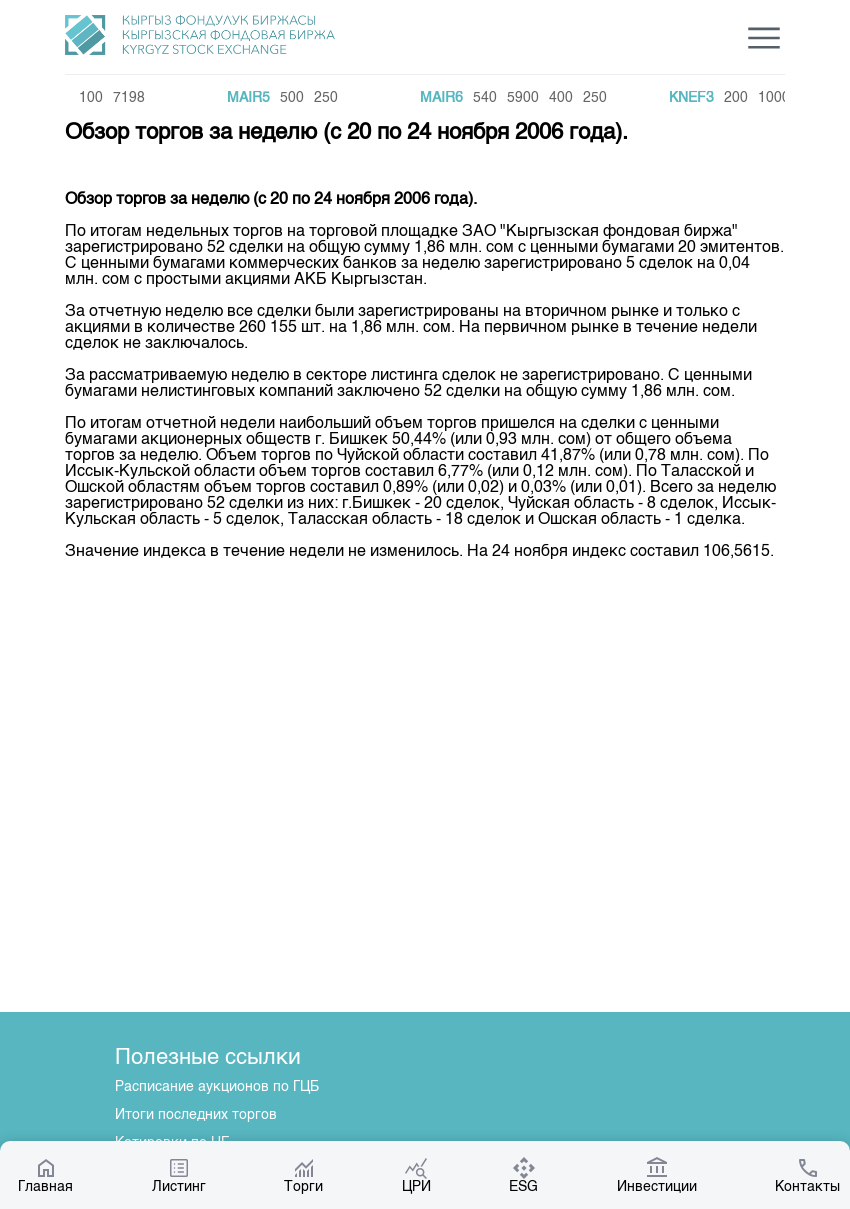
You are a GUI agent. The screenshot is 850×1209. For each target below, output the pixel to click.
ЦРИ (416, 1175)
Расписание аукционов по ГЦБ (217, 1087)
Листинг (179, 1175)
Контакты (807, 1175)
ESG (523, 1175)
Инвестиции (657, 1175)
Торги (303, 1175)
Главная (45, 1175)
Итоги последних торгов (196, 1115)
